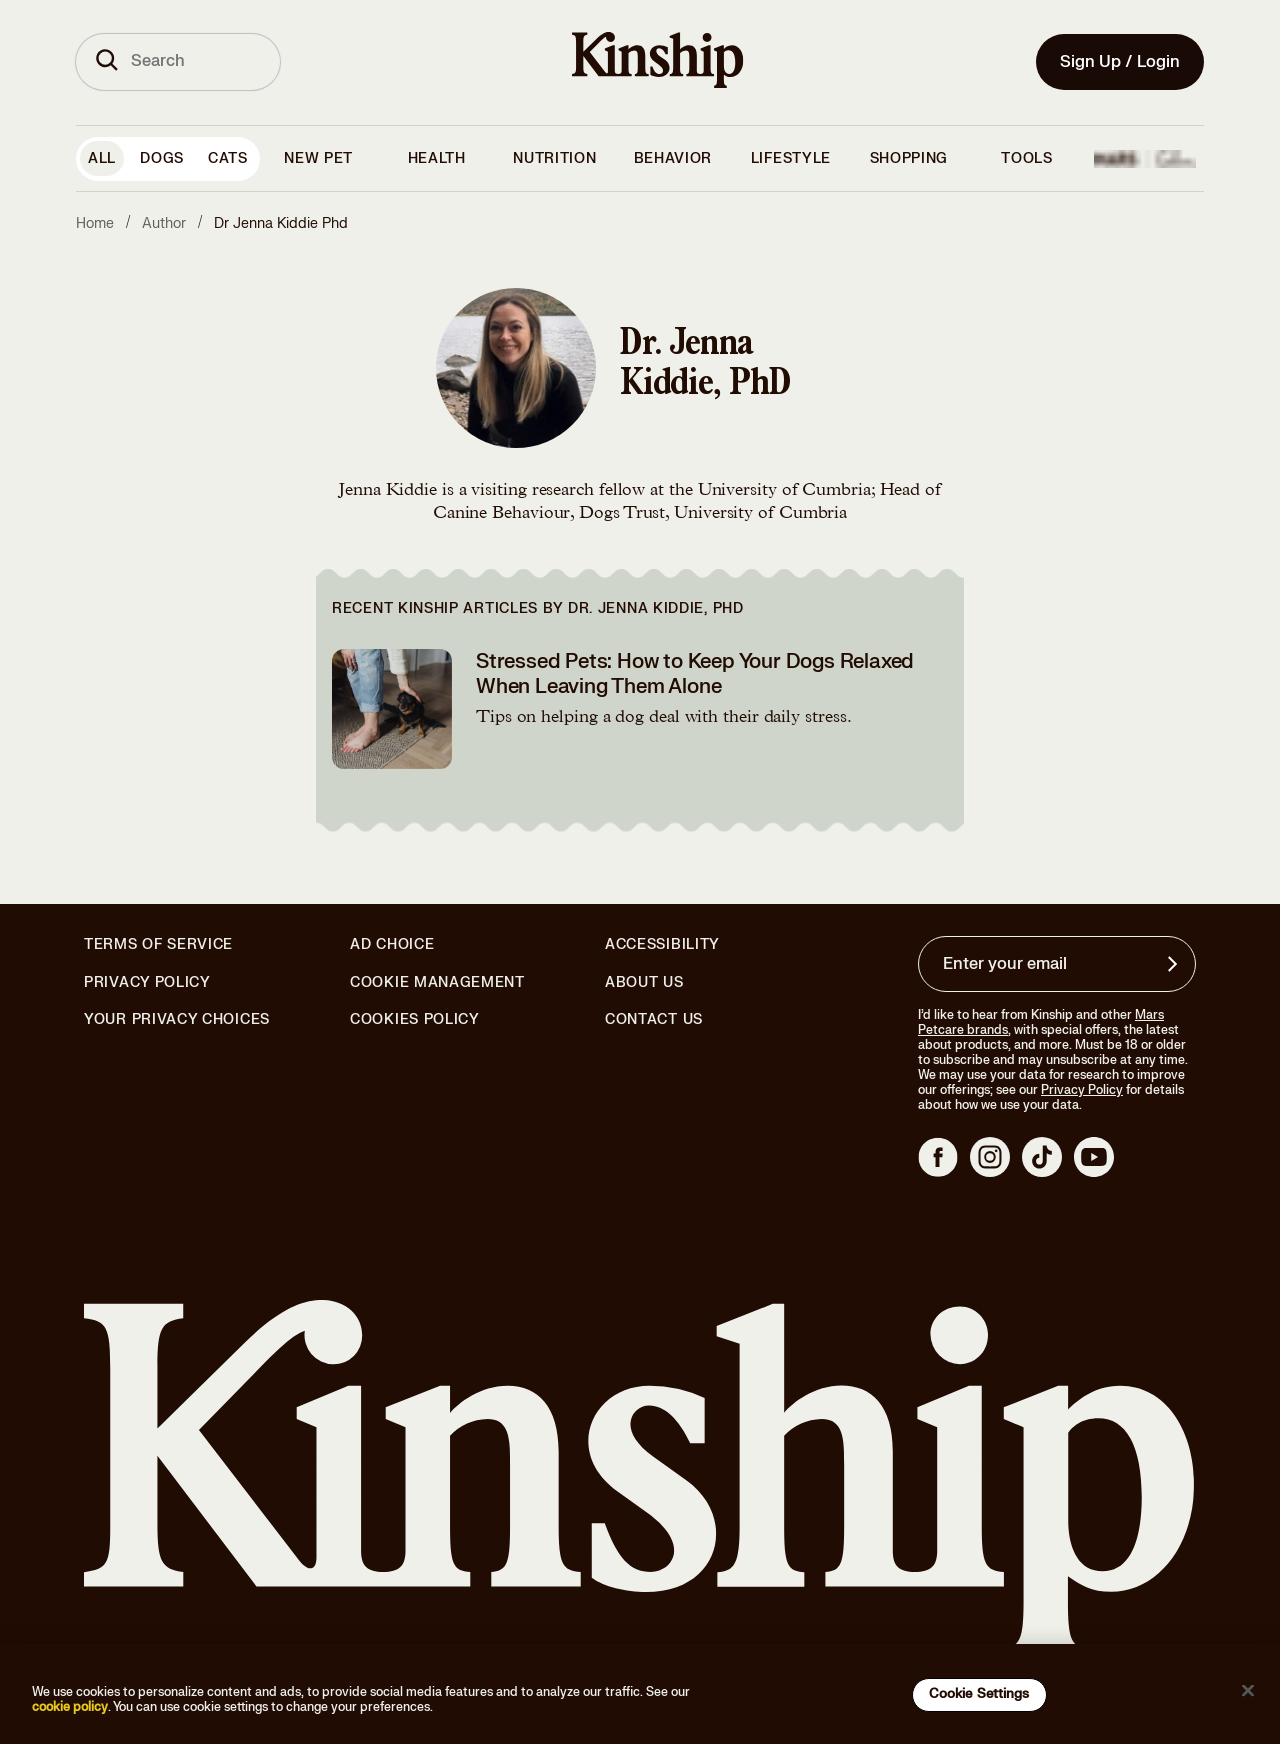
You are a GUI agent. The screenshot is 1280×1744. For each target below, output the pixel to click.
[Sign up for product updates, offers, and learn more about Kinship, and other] (1175, 964)
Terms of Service (158, 944)
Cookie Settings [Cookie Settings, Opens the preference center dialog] (979, 1694)
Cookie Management (437, 982)
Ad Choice (392, 945)
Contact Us (654, 1019)
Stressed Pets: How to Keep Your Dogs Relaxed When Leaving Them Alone (695, 674)
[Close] (1248, 1691)
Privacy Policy (147, 983)
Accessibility (662, 945)
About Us (644, 982)
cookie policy (70, 1707)
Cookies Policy (415, 1020)
